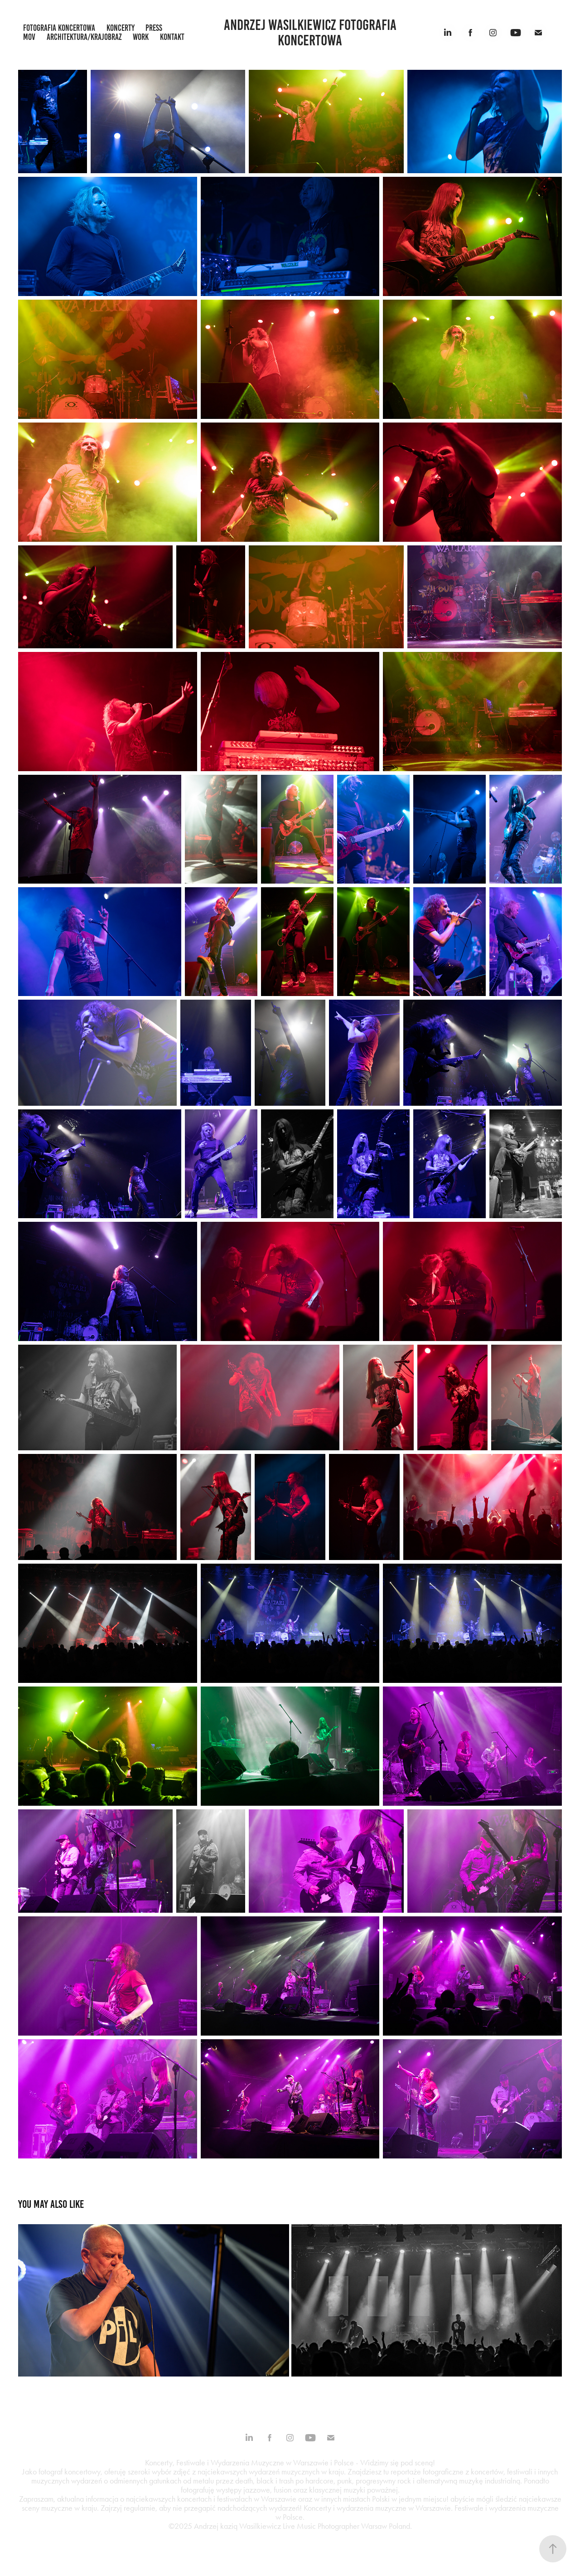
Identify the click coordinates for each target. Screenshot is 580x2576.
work (141, 37)
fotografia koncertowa (59, 28)
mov (29, 37)
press (153, 28)
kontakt (172, 37)
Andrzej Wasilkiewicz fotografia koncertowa (311, 33)
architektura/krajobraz (84, 37)
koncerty (120, 28)
